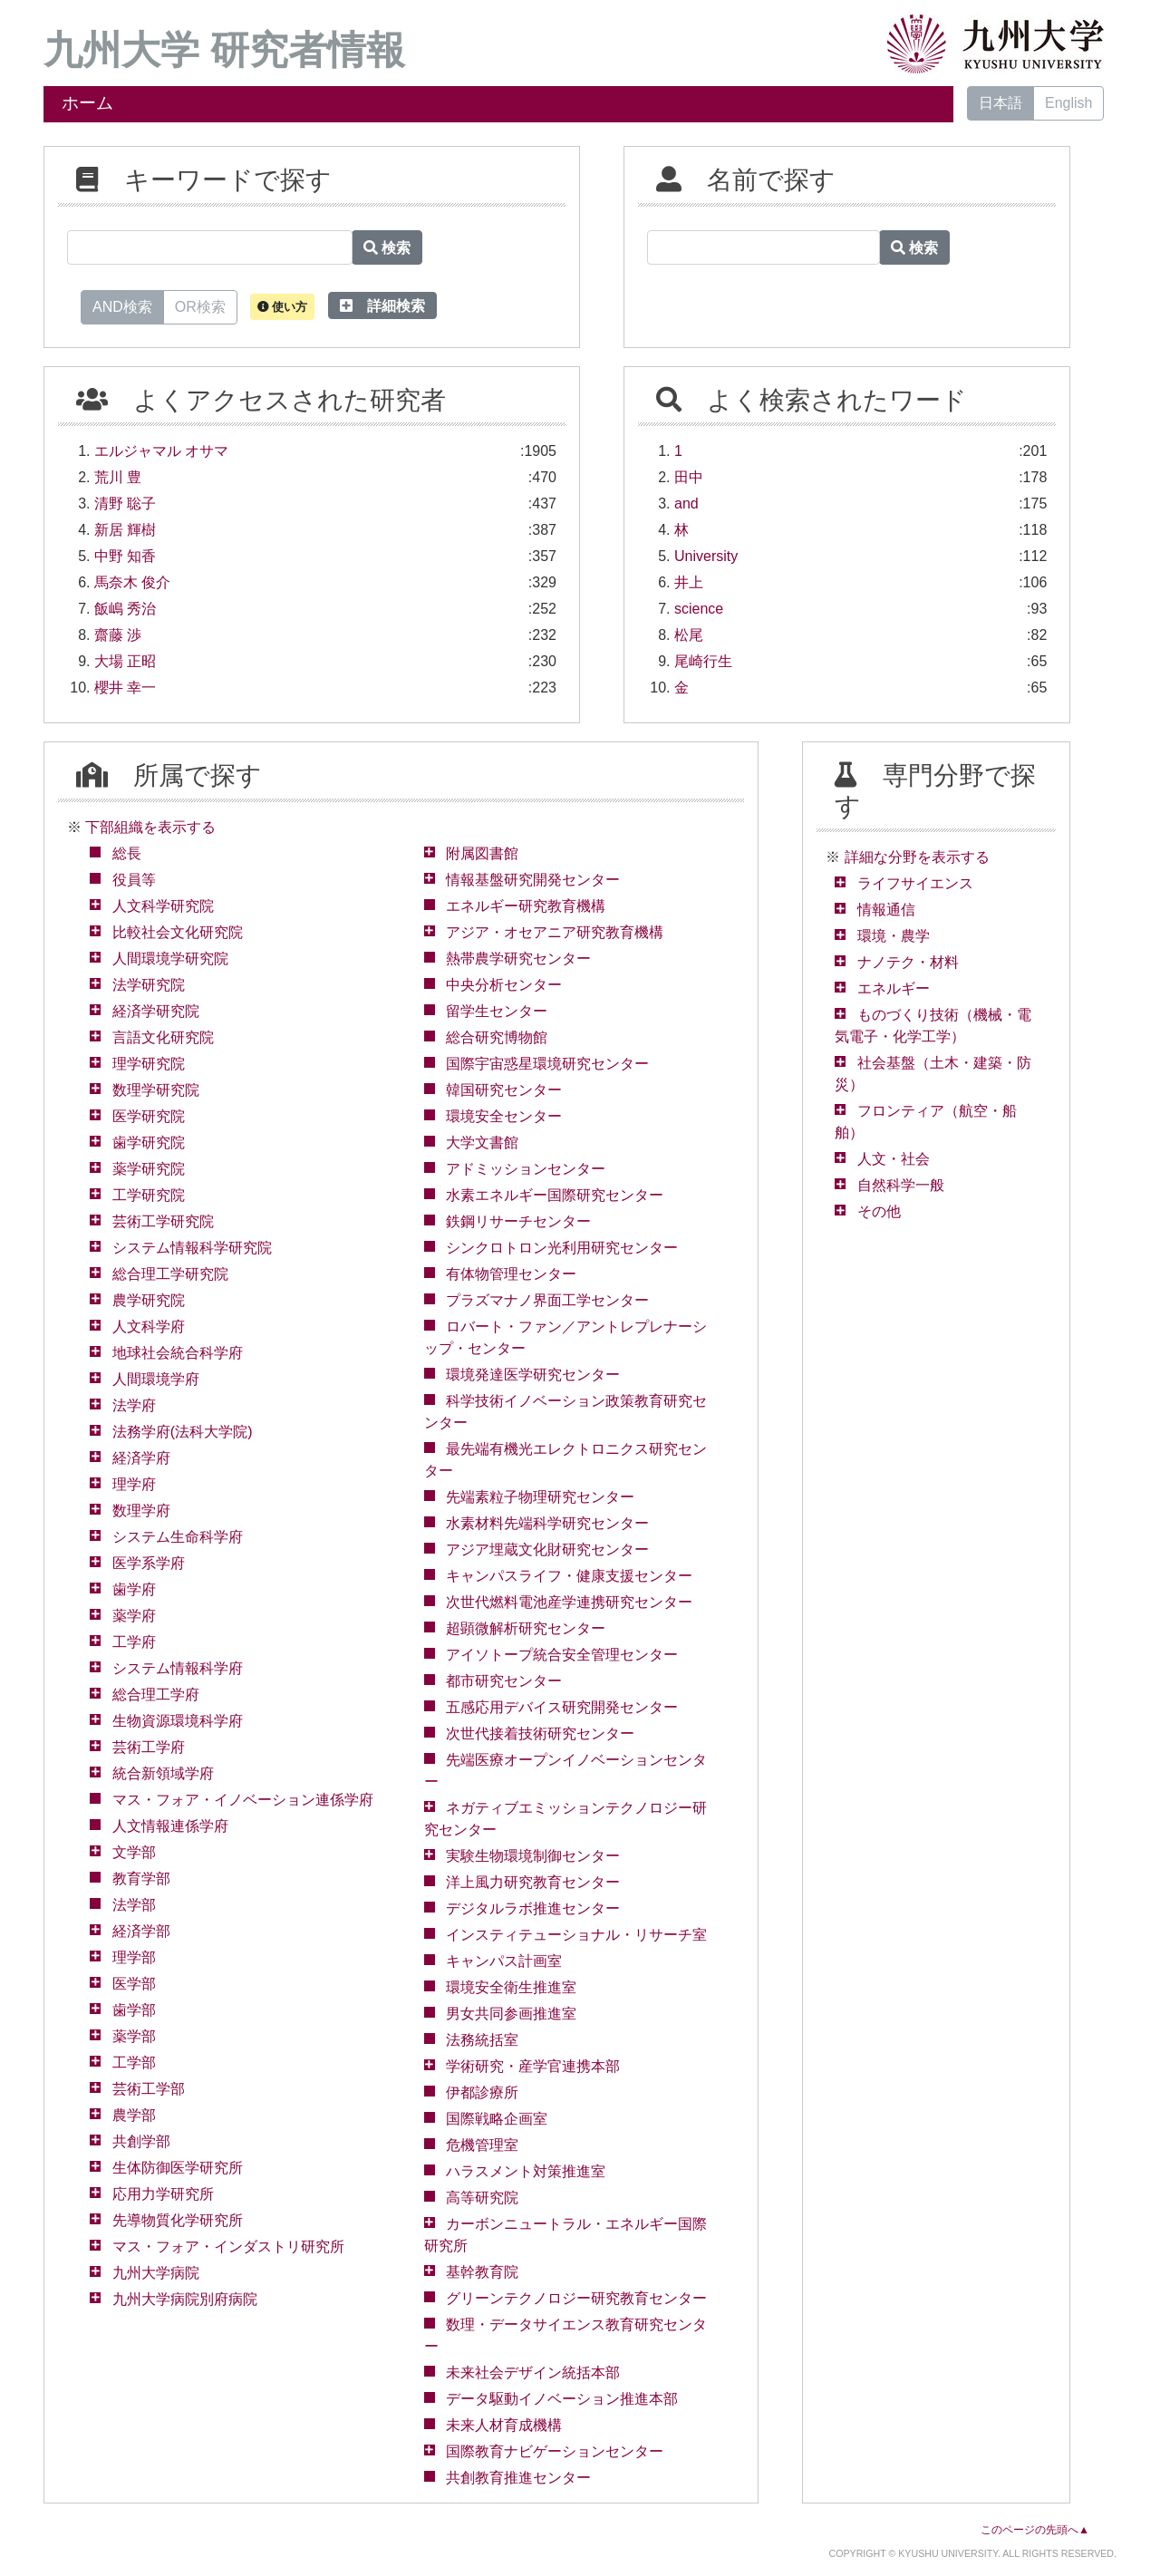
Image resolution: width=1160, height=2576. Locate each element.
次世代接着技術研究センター (540, 1733)
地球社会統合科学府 (177, 1353)
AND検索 (122, 305)
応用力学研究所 (163, 2194)
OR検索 (200, 305)
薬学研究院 (148, 1169)
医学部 (134, 1983)
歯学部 (134, 2010)
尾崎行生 (703, 661)
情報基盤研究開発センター (533, 879)
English (1068, 103)
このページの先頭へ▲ (1035, 2529)
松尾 (688, 635)
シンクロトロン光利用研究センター (562, 1247)
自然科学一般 (900, 1185)
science (698, 608)
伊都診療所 (482, 2092)
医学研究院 (148, 1116)
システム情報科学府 (177, 1668)
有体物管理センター (511, 1274)
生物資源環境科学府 (177, 1721)
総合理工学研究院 (170, 1274)
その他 (879, 1211)
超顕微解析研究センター (525, 1628)
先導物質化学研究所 (177, 2220)
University (706, 556)
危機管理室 (482, 2145)
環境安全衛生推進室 (511, 1987)
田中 (688, 477)
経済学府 (141, 1458)
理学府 (134, 1484)
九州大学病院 (155, 2273)
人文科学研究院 (163, 906)
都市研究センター (504, 1681)
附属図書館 (482, 853)
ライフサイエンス (915, 883)
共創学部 (141, 2141)
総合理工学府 (155, 1694)
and (686, 503)
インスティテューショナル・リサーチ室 (576, 1934)
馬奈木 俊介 (132, 582)
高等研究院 (482, 2197)
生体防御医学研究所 (177, 2167)
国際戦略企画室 (496, 2118)
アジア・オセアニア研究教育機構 (554, 932)
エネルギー (893, 988)
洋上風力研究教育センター (533, 1882)
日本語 (1000, 103)
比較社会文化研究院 (177, 932)
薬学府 (134, 1615)
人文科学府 (148, 1326)
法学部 (134, 1905)
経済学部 (141, 1931)
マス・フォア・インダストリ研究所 (228, 2246)
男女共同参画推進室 (511, 2013)
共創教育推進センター (518, 2477)
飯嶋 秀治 (125, 608)
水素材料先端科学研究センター (547, 1523)
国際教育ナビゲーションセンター (554, 2451)
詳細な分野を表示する (917, 857)
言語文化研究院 (163, 1037)
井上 (688, 582)
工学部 (134, 2062)
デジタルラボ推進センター (533, 1908)
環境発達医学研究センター (533, 1374)
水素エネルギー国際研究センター (554, 1195)
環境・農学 (893, 936)
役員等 (134, 879)
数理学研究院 (155, 1090)
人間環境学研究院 (170, 958)
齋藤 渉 (117, 635)
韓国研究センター (504, 1090)
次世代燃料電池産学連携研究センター (569, 1602)
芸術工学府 (148, 1747)
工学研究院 (148, 1195)
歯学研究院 (148, 1142)
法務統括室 (482, 2040)
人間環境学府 (155, 1379)
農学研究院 (148, 1300)
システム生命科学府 (177, 1537)
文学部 (134, 1852)
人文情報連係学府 (170, 1826)
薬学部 (134, 2036)
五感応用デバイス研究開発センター (562, 1707)
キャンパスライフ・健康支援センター (569, 1575)
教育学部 (141, 1878)
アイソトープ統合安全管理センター (562, 1654)
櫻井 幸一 (125, 687)
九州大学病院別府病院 (184, 2299)
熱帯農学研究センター (518, 958)
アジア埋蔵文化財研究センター (547, 1549)
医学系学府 (148, 1563)
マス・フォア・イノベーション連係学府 (242, 1799)
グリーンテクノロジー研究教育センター (576, 2298)
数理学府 (141, 1510)
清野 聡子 (125, 503)
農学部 (134, 2115)
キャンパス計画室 (504, 1961)
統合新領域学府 (163, 1773)
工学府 (134, 1642)
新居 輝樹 (125, 529)
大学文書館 (482, 1142)
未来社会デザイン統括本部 (533, 2372)
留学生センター (496, 1011)
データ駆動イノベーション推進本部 (562, 2399)
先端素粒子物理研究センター (540, 1497)
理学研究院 (148, 1063)
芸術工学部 (148, 2089)
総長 (126, 853)
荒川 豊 (117, 477)
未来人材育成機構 (504, 2425)
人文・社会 (893, 1159)
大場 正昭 (125, 661)
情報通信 (886, 909)
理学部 (134, 1957)
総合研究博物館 (496, 1037)
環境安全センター (504, 1116)
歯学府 (134, 1589)
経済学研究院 (155, 1011)
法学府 (134, 1405)
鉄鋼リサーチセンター (518, 1221)
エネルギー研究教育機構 (525, 906)
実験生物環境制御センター (533, 1856)
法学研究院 (148, 985)
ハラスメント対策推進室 (525, 2171)
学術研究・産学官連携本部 (533, 2066)
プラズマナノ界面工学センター (547, 1300)
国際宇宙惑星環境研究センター (547, 1063)
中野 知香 (125, 556)
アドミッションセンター (525, 1169)
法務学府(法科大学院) (182, 1431)
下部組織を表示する (150, 827)
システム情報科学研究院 (192, 1247)
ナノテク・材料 (908, 962)
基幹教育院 (482, 2272)
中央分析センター (504, 985)
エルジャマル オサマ (161, 451)
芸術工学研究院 (163, 1221)
